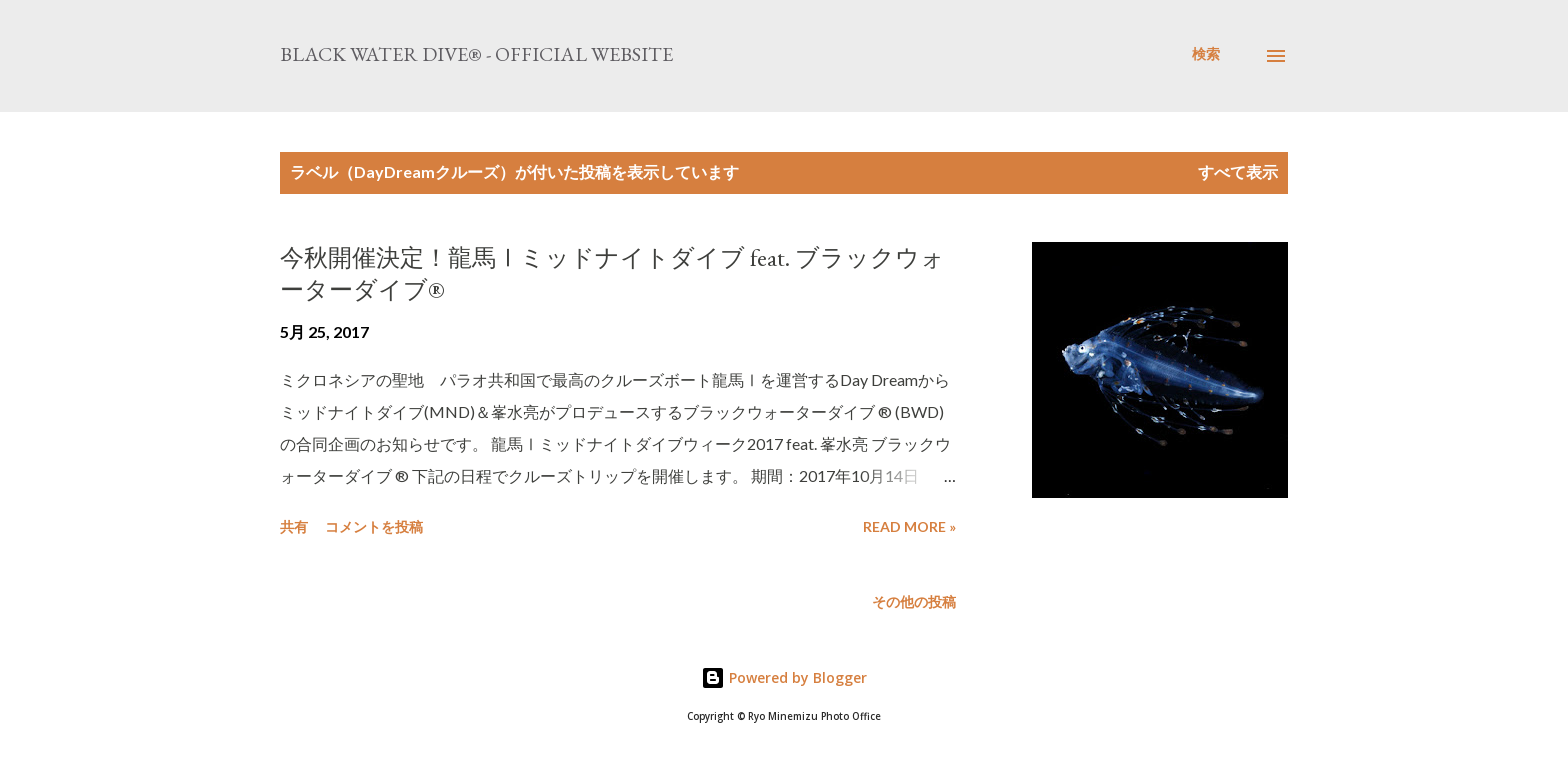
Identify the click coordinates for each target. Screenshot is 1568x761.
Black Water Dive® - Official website (476, 54)
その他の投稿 (914, 601)
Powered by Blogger (784, 677)
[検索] (1206, 54)
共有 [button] (294, 526)
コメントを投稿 (374, 526)
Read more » (909, 526)
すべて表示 (1238, 171)
